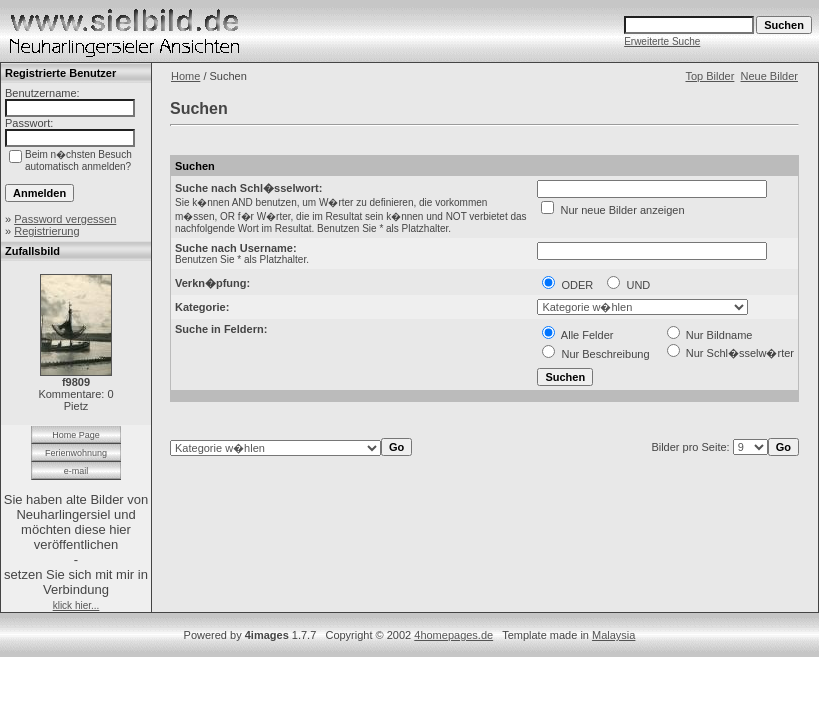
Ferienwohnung (76, 453)
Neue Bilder (769, 76)
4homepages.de (453, 635)
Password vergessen (65, 219)
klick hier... (76, 605)
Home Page (76, 435)
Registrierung (46, 231)
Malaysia (613, 635)
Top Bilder (709, 76)
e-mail (76, 471)
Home (185, 76)
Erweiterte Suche (662, 41)
